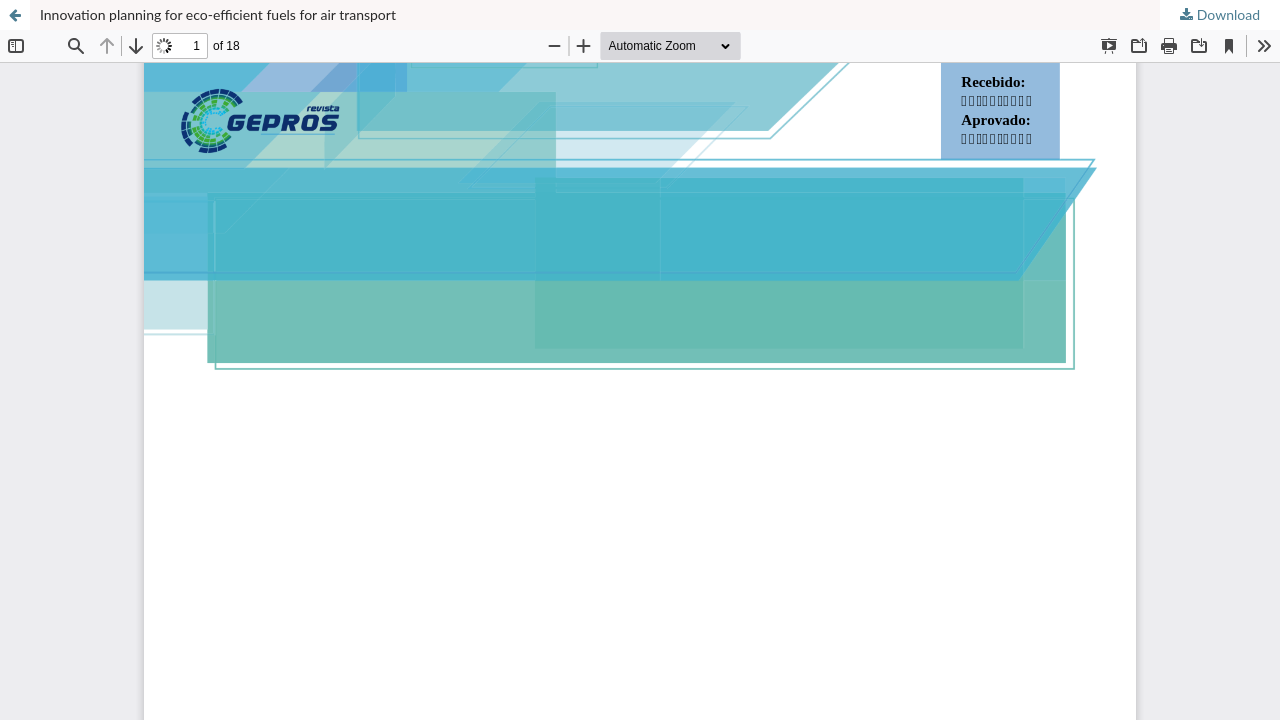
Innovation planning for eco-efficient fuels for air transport (218, 14)
